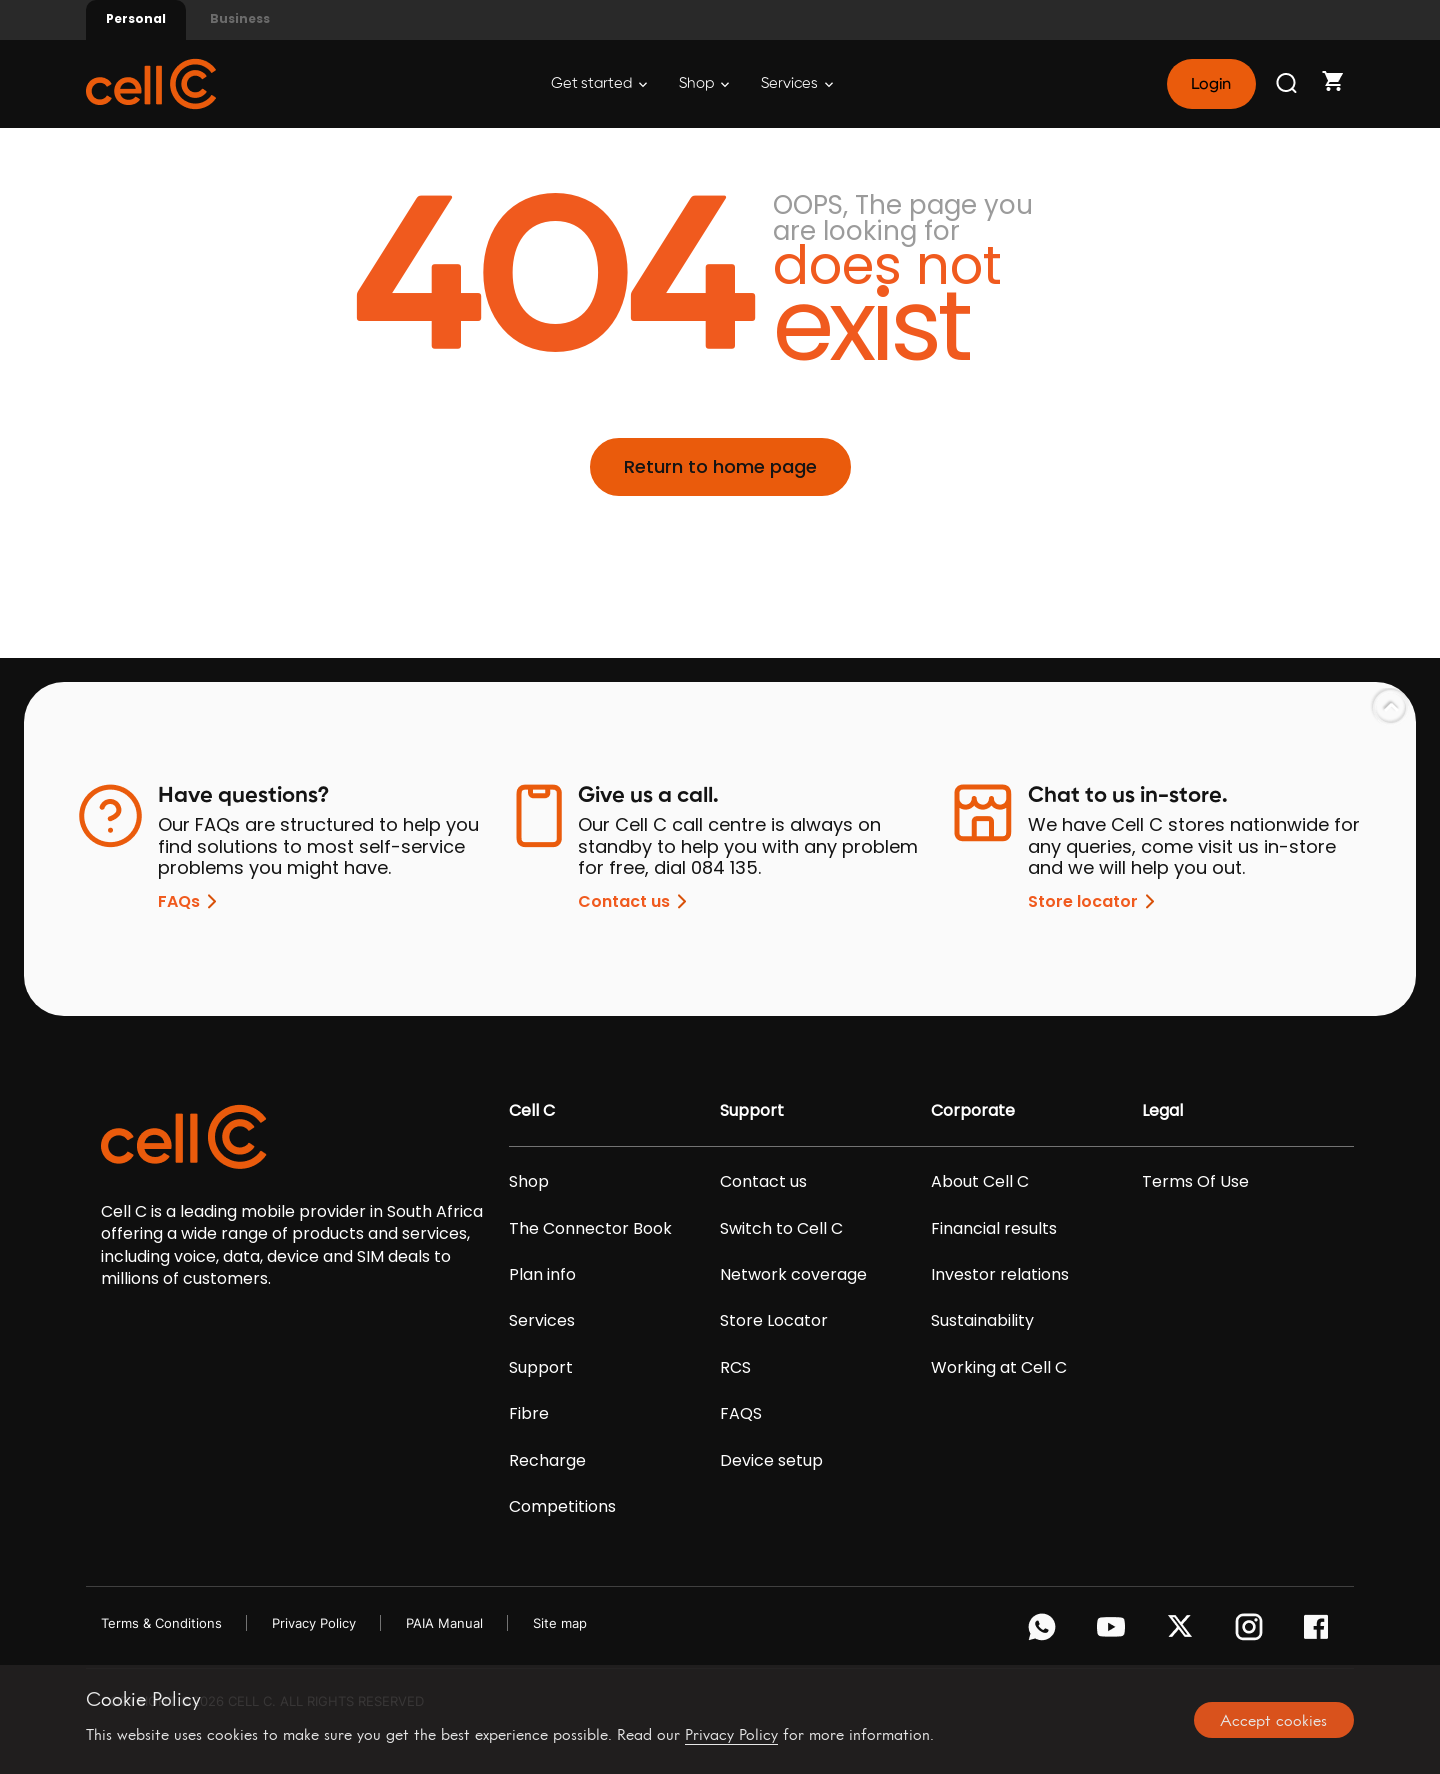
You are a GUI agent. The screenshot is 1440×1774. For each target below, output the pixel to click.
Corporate (973, 1111)
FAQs (191, 901)
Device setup (771, 1461)
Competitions (562, 1507)
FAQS (741, 1414)
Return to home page (720, 466)
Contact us (636, 901)
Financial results (994, 1229)
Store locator (1095, 901)
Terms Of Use (1195, 1182)
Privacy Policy (314, 1623)
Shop (704, 83)
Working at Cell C (999, 1368)
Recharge (547, 1461)
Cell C (532, 1111)
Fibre (529, 1414)
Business (240, 18)
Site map (560, 1623)
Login (1211, 84)
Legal (1162, 1111)
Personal (136, 18)
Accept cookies (1273, 1720)
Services (797, 83)
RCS (735, 1368)
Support (541, 1368)
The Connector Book (590, 1229)
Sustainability (982, 1321)
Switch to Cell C (781, 1229)
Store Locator (774, 1321)
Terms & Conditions (161, 1623)
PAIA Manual (444, 1623)
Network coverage (793, 1275)
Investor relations (1000, 1275)
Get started (599, 83)
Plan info (542, 1275)
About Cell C (980, 1182)
